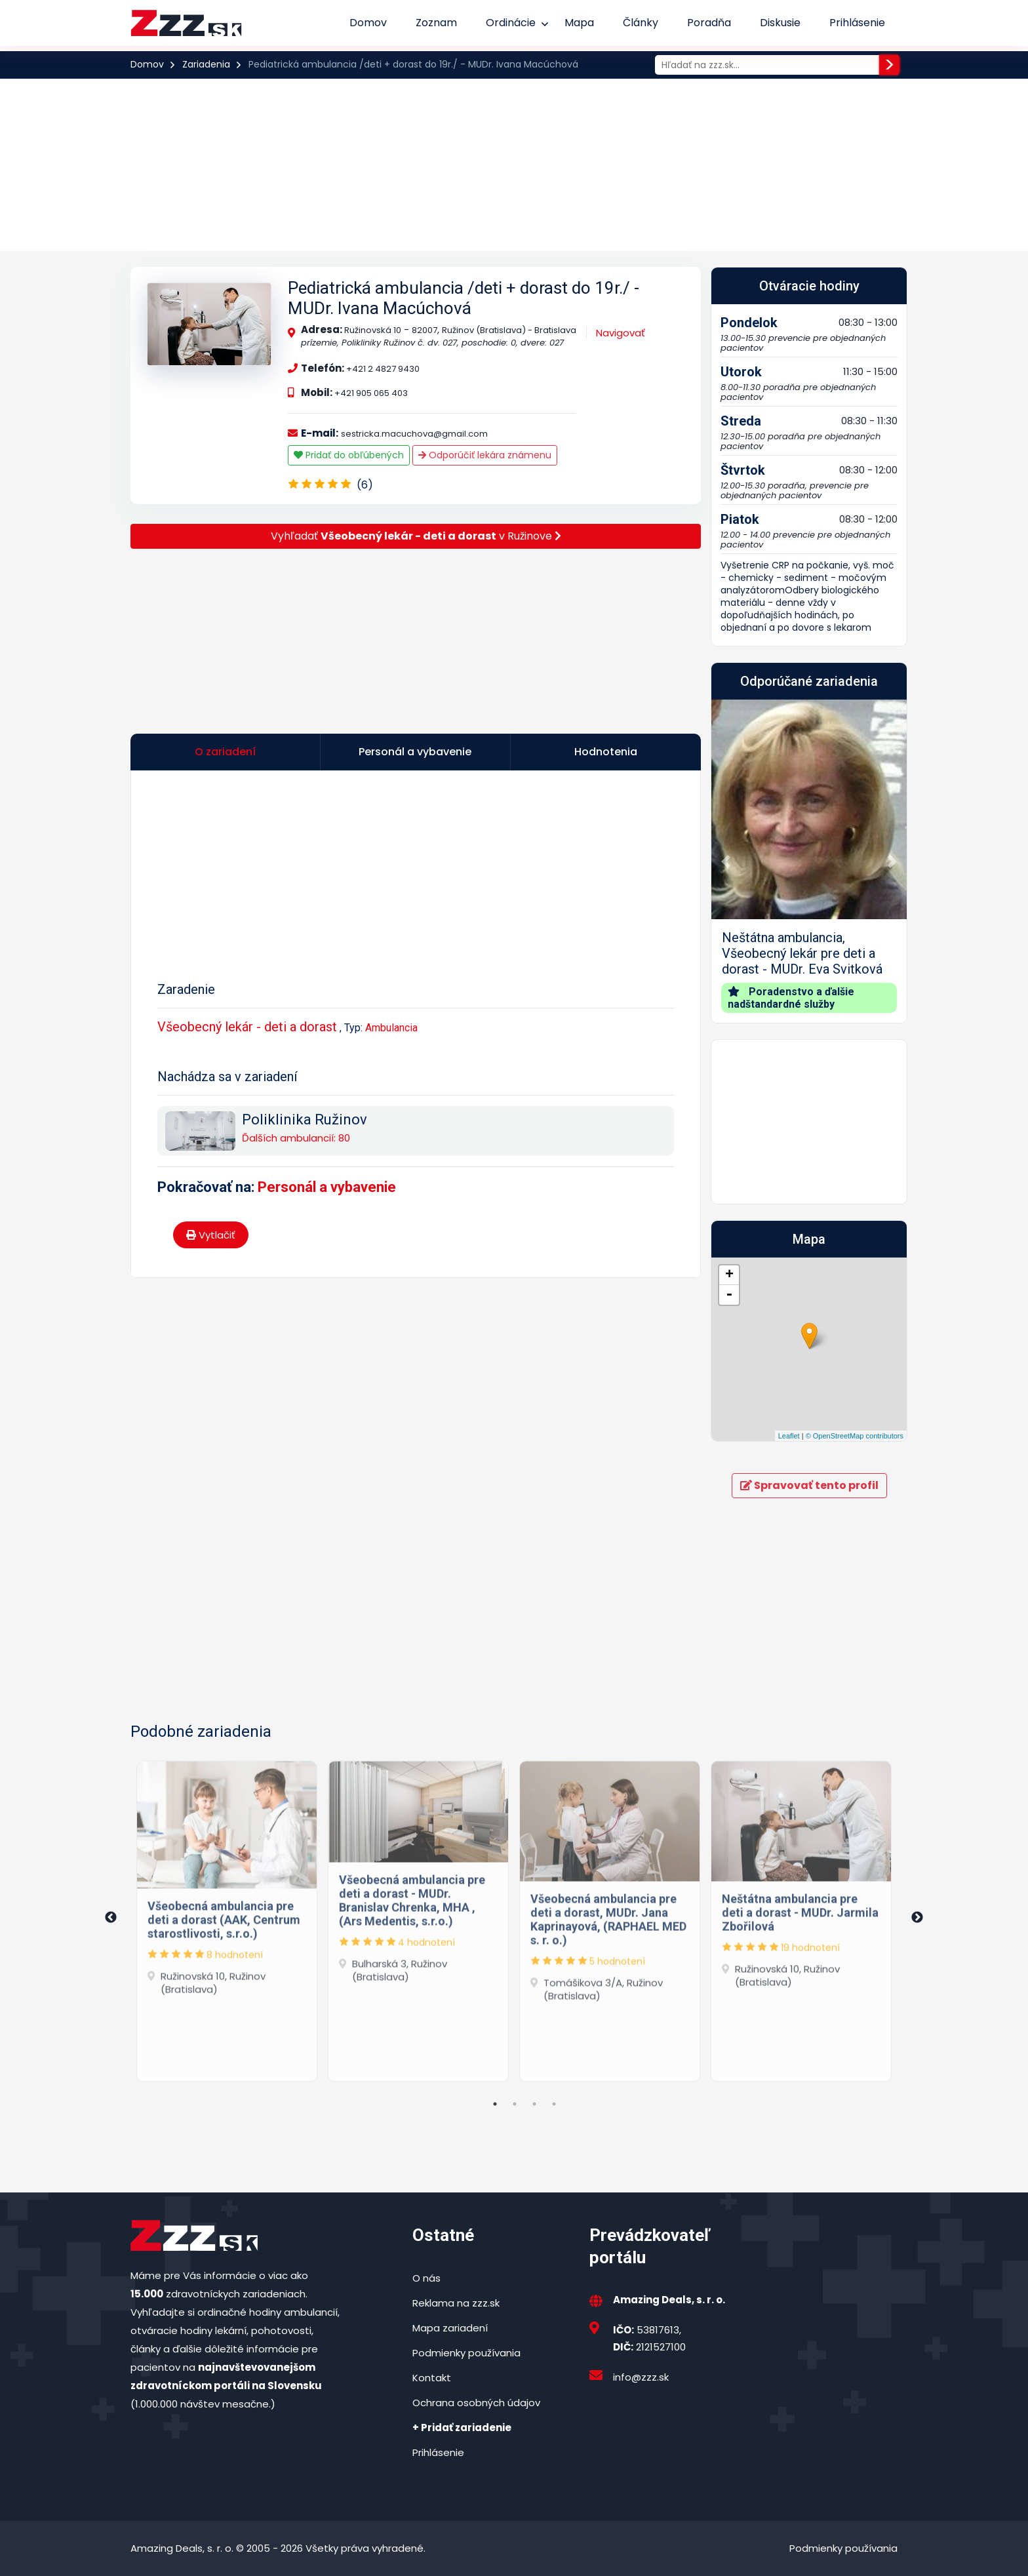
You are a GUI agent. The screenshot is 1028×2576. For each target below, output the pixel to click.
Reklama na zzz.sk (456, 2303)
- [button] (729, 1295)
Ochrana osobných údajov (476, 2402)
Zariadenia (206, 64)
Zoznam (436, 22)
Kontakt (431, 2378)
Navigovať (620, 333)
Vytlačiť (210, 1235)
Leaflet (789, 1436)
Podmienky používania (466, 2353)
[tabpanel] (227, 1918)
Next (917, 1917)
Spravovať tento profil (809, 1485)
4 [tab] (554, 2103)
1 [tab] (495, 2103)
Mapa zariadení (450, 2328)
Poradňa (709, 22)
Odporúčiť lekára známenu (484, 455)
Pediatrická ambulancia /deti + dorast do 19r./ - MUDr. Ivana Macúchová (463, 298)
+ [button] (729, 1275)
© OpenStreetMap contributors (854, 1436)
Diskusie (780, 22)
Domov (368, 22)
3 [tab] (534, 2103)
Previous (110, 1917)
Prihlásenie (857, 22)
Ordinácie (511, 22)
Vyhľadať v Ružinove (416, 536)
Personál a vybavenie (327, 1187)
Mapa (579, 22)
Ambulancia (391, 1027)
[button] (726, 861)
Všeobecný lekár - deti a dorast (247, 1027)
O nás (426, 2278)
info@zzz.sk (641, 2377)
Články (640, 22)
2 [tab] (514, 2103)
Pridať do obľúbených (349, 455)
